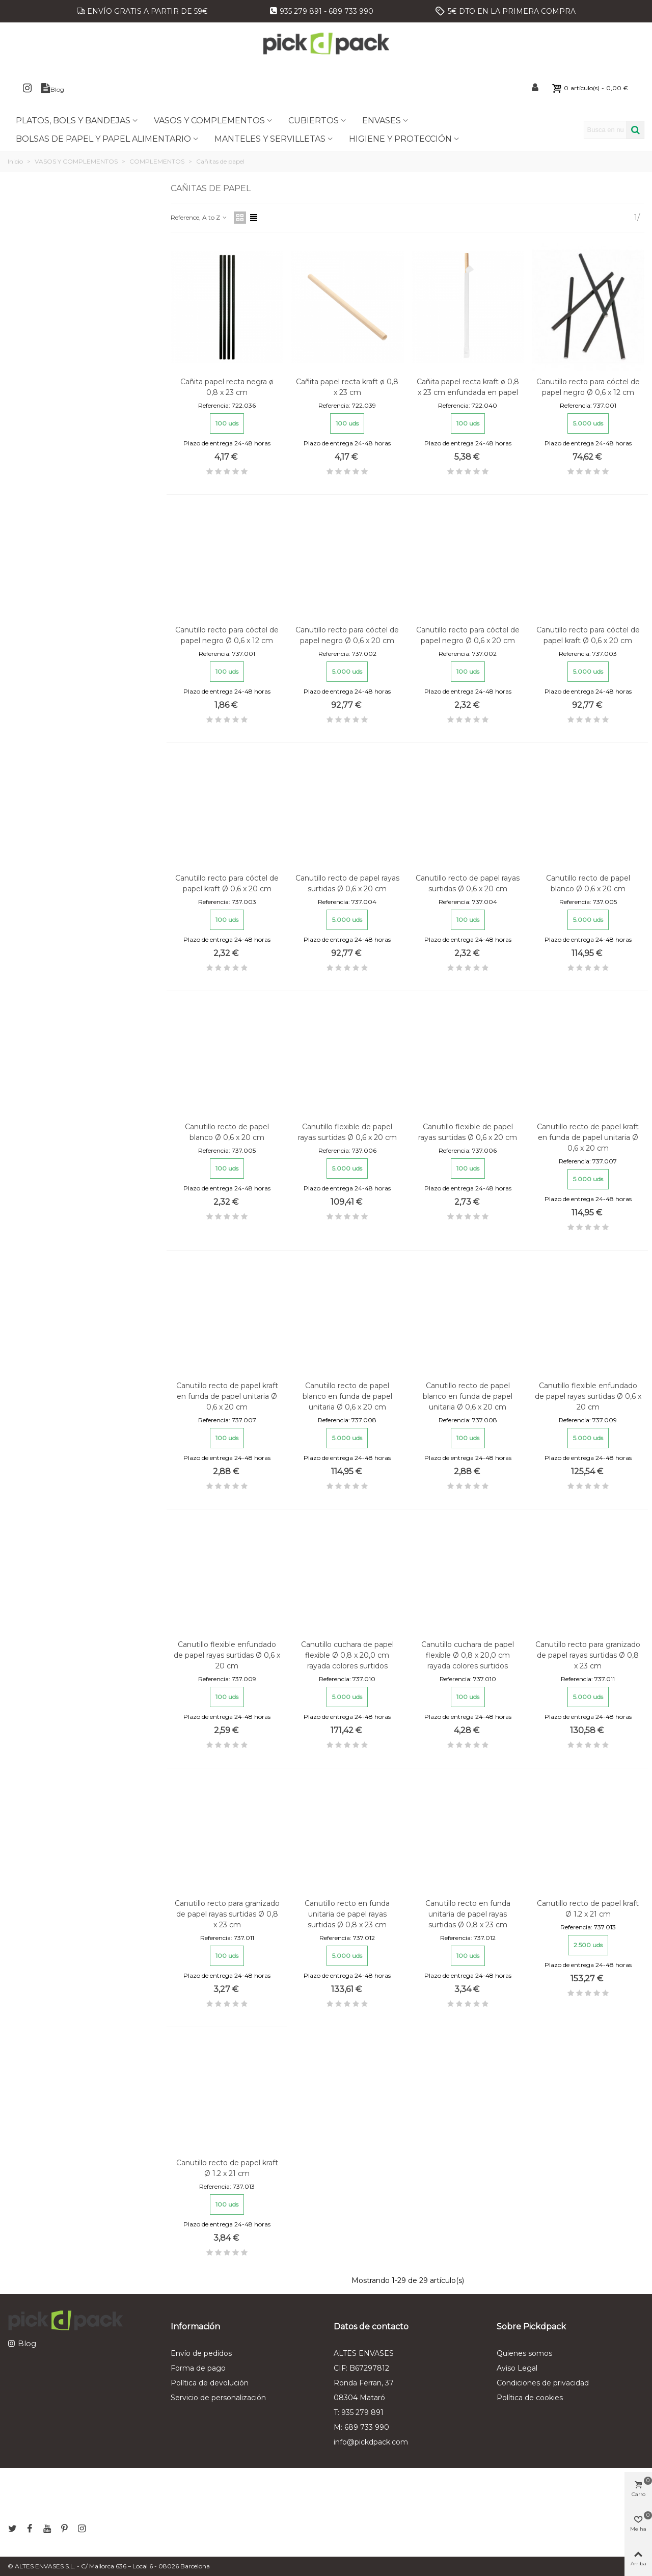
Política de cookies (530, 2397)
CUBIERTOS (313, 120)
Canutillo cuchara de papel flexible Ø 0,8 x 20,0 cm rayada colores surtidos (347, 1655)
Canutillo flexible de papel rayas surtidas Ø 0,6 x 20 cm (347, 1132)
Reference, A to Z (199, 217)
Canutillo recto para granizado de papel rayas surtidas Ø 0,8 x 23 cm (587, 1655)
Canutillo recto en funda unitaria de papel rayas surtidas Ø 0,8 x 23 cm (347, 1914)
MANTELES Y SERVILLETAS (269, 139)
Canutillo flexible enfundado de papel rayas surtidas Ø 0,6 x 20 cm (588, 1396)
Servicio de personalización (218, 2397)
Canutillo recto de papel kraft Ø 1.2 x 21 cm (588, 1909)
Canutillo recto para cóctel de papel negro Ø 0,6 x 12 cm (588, 387)
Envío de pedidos (201, 2353)
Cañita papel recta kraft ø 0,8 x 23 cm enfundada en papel (468, 387)
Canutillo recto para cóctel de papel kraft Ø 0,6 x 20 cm (588, 635)
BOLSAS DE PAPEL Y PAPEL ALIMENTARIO (103, 139)
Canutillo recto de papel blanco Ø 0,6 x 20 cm (588, 883)
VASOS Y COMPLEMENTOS (209, 120)
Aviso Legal (517, 2368)
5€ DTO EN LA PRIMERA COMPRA (512, 11)
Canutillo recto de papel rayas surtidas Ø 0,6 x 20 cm (347, 883)
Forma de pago (198, 2368)
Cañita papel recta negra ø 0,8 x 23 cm (227, 387)
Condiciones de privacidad (543, 2382)
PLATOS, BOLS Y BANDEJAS (73, 120)
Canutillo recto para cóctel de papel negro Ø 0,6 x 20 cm (347, 635)
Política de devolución (210, 2382)
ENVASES (381, 120)
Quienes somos (524, 2353)
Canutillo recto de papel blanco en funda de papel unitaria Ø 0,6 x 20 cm (347, 1396)
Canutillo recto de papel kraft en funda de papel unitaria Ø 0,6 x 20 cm (588, 1137)
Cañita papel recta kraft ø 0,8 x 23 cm (347, 387)
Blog (27, 2343)
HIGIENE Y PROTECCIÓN (400, 139)
